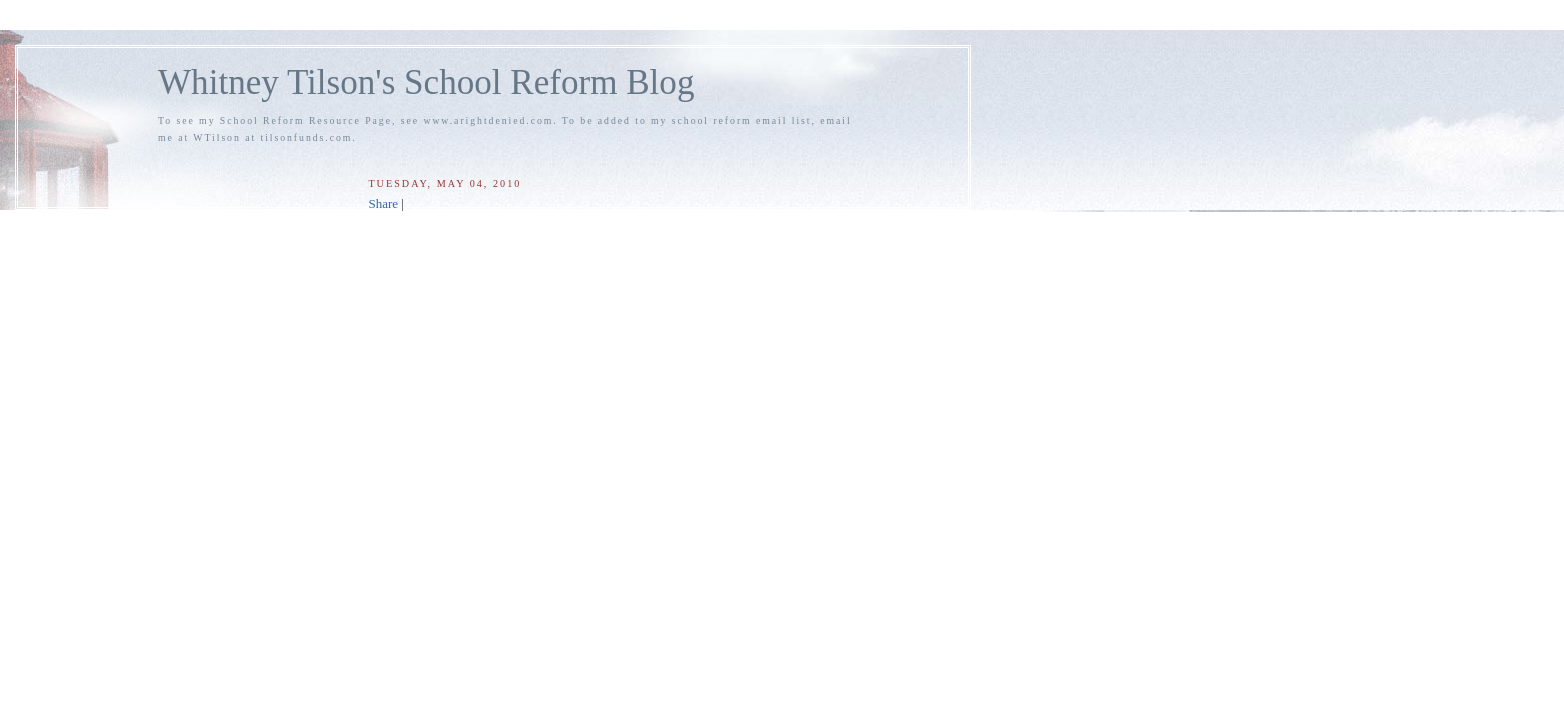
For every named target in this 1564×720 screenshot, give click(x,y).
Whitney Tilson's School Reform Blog (426, 82)
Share (383, 203)
